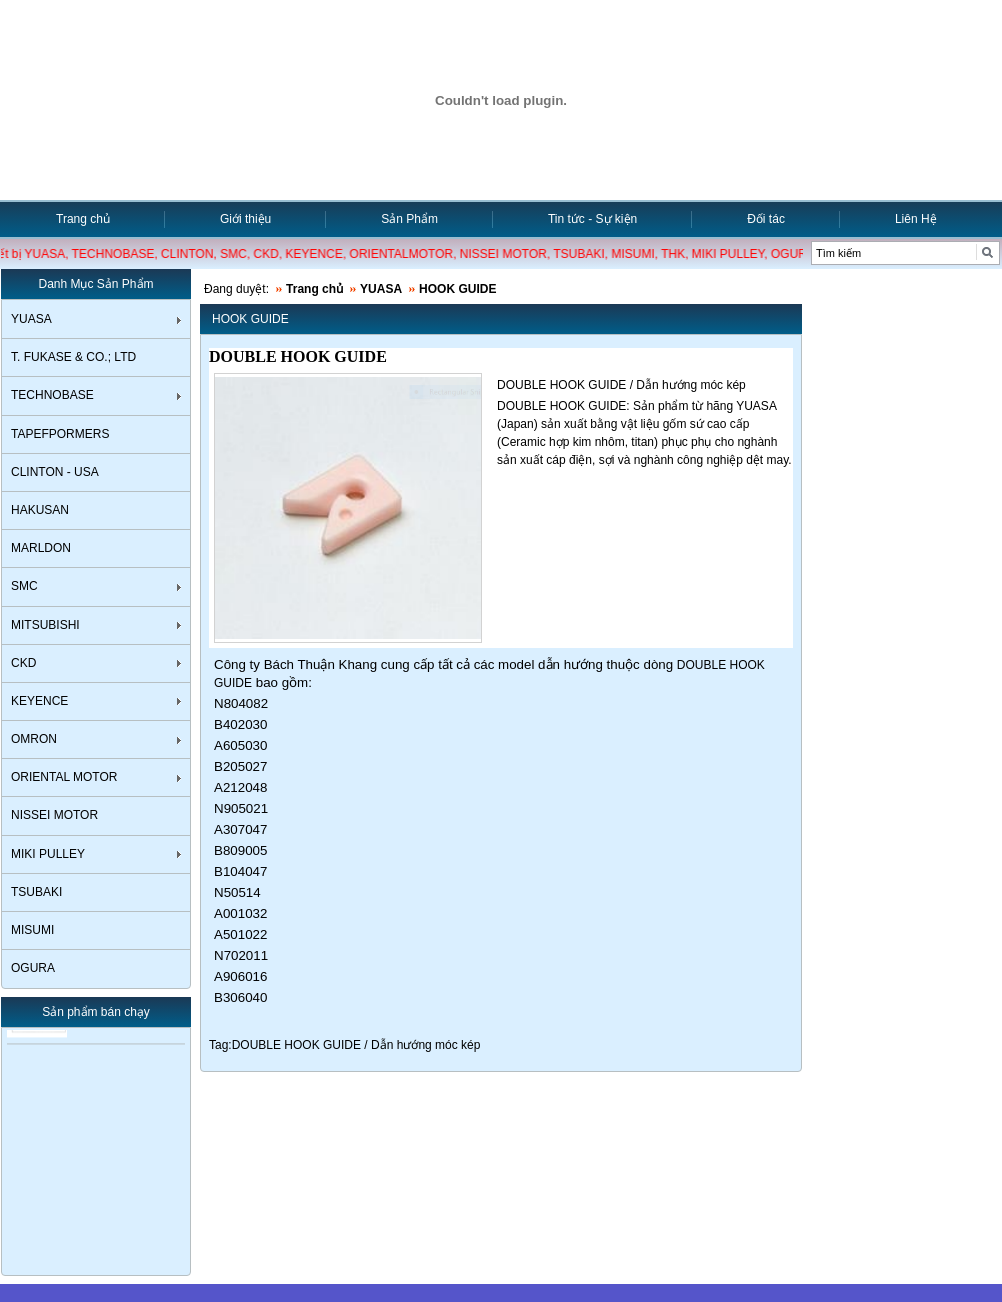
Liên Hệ (916, 219)
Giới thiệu (245, 219)
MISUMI (32, 930)
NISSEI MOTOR (54, 815)
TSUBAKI (36, 892)
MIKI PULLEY (48, 854)
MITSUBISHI (45, 625)
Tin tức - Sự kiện (592, 219)
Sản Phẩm (409, 219)
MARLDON (41, 548)
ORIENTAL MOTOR (64, 777)
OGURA (33, 968)
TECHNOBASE (52, 395)
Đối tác (766, 219)
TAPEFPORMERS (60, 434)
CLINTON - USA (55, 472)
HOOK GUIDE (457, 289)
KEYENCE (39, 701)
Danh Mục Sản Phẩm (95, 284)
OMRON (34, 739)
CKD (23, 663)
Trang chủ (83, 219)
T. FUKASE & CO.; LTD (73, 357)
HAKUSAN (40, 510)
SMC (24, 586)
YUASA (31, 319)
